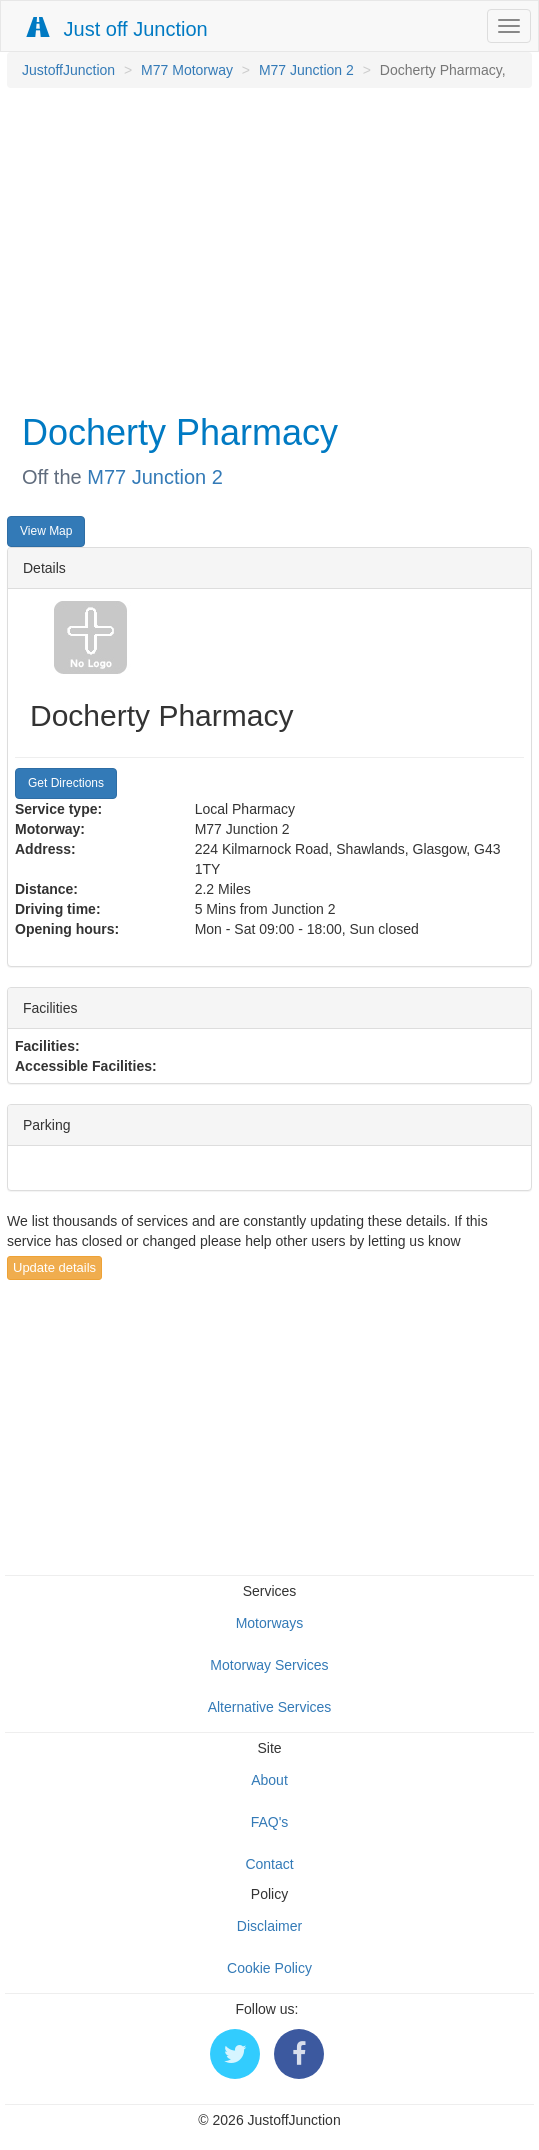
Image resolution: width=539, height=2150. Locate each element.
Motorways (270, 1623)
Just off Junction (118, 28)
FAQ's (270, 1822)
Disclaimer (269, 1926)
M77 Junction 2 (306, 70)
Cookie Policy (269, 1968)
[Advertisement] (264, 248)
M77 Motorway (187, 70)
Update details (54, 1267)
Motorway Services (269, 1665)
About (269, 1780)
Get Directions (66, 783)
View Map (46, 531)
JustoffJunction (68, 70)
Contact (269, 1864)
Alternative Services (270, 1707)
